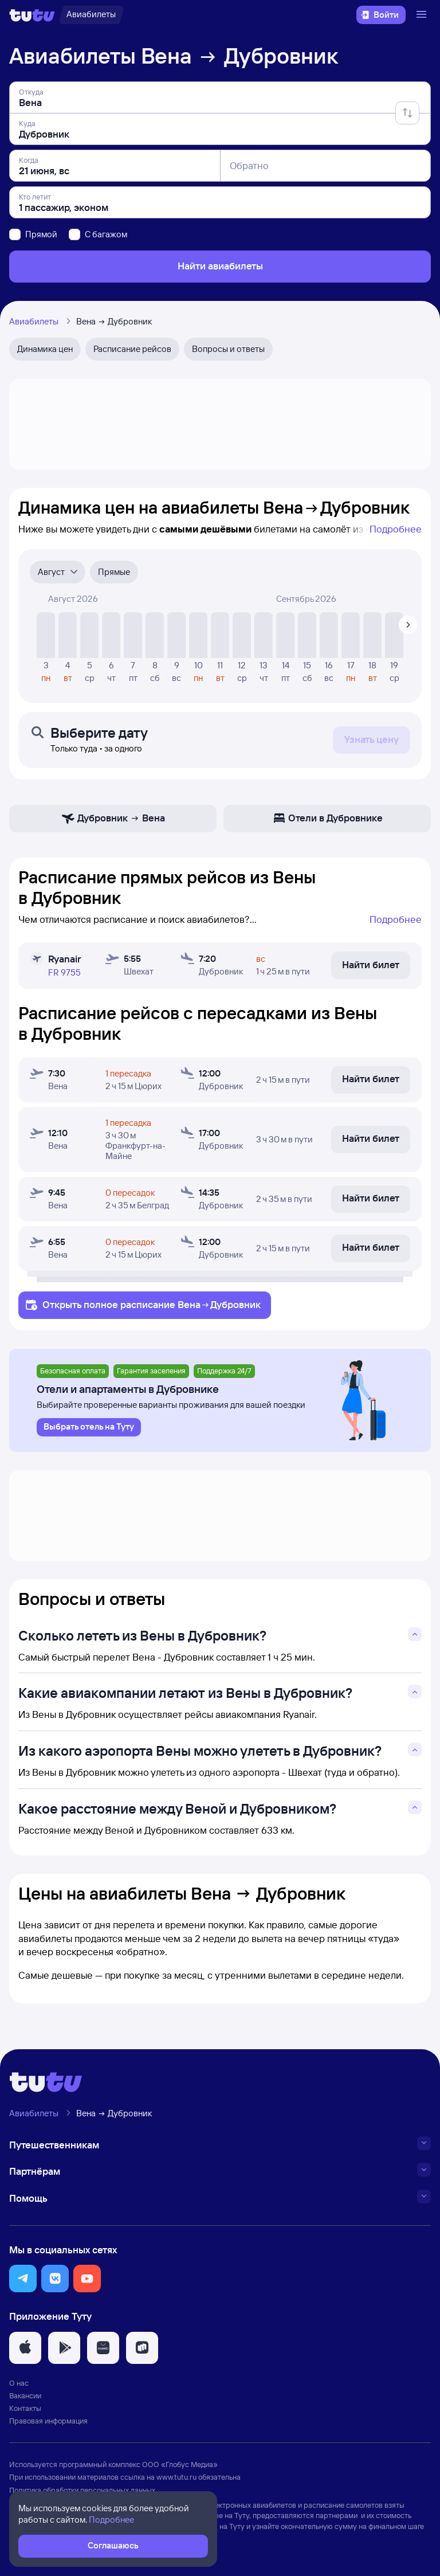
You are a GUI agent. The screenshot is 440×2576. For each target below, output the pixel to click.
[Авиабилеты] (91, 15)
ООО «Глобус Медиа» (180, 2464)
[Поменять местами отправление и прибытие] (407, 112)
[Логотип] (32, 15)
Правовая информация (48, 2420)
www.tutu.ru (176, 2476)
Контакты (25, 2408)
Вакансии (25, 2395)
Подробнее (396, 529)
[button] (23, 2278)
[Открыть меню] (423, 15)
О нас (19, 2382)
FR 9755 (64, 972)
